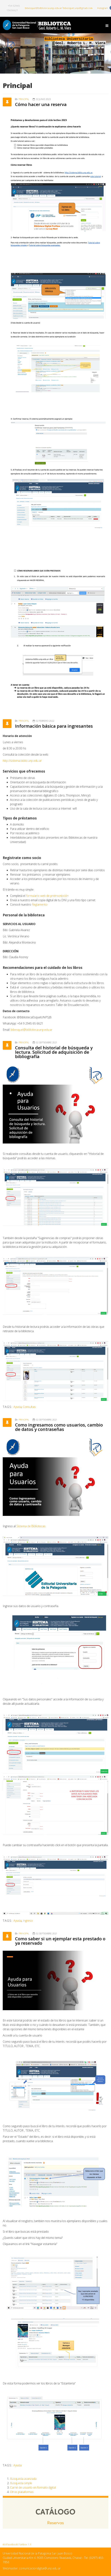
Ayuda (17, 1407)
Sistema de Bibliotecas (30, 1526)
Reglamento (39, 904)
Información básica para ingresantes (54, 726)
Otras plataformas (22, 2492)
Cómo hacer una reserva (41, 104)
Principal (24, 99)
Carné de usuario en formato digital (33, 2487)
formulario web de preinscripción (47, 896)
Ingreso (28, 1921)
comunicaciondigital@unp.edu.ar (40, 2568)
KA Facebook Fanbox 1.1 (17, 2544)
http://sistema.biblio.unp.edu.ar (22, 761)
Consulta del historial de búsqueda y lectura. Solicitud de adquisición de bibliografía (54, 1052)
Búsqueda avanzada (23, 2479)
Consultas (29, 1407)
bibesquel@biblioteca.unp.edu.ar (43, 8)
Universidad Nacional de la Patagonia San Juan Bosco (37, 2553)
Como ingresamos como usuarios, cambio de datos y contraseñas (59, 1427)
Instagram (102, 8)
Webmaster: (11, 2568)
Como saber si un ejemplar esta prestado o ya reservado (60, 1941)
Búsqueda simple (21, 2483)
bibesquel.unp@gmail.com (77, 8)
